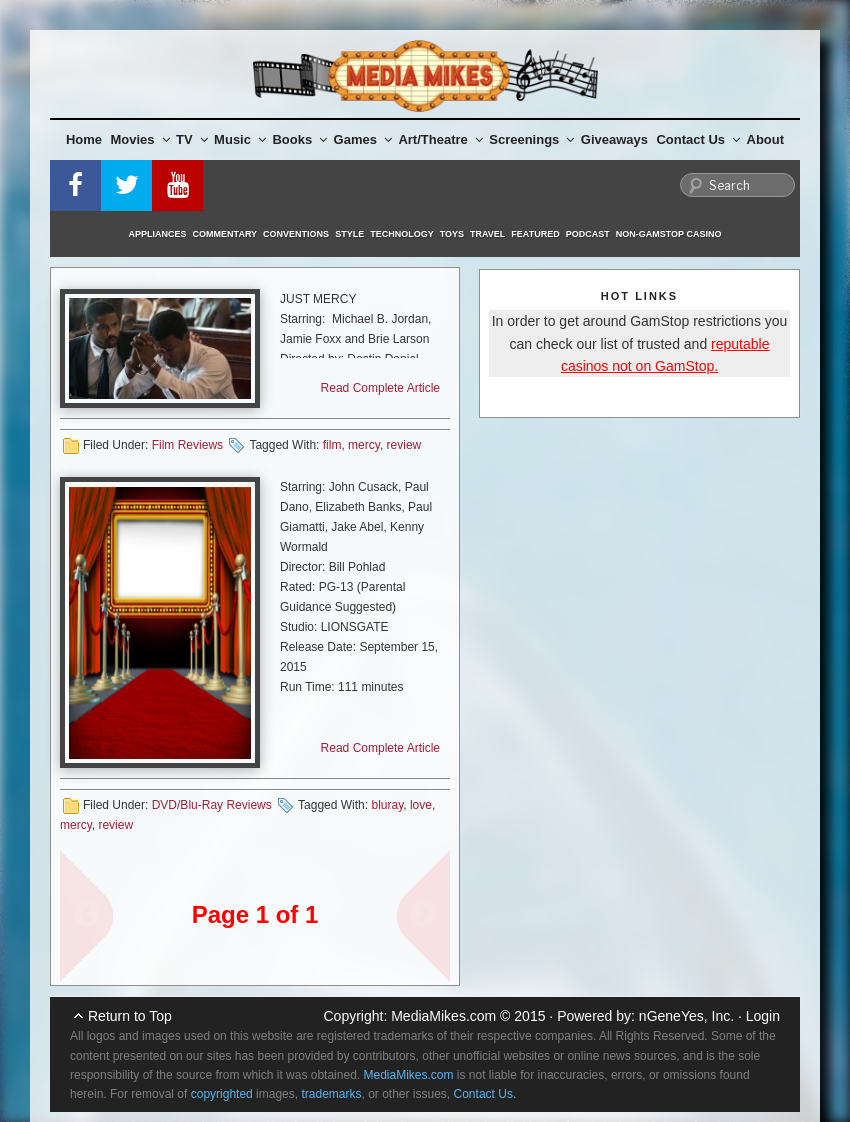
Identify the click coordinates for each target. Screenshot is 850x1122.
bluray (387, 805)
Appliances (158, 234)
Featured (535, 234)
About (766, 139)
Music (240, 139)
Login (763, 1016)
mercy (364, 445)
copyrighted (222, 1094)
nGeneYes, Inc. (686, 1016)
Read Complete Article (380, 388)
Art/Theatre (440, 139)
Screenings (531, 139)
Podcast (588, 234)
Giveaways (614, 139)
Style (349, 234)
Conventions (296, 234)
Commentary (225, 234)
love (421, 805)
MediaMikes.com (443, 1016)
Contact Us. (485, 1094)
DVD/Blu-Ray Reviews (212, 805)
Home (84, 139)
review (404, 445)
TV (192, 139)
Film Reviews (187, 445)
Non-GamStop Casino (669, 234)
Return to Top (130, 1016)
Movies (140, 139)
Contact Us (698, 139)
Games (363, 139)
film (332, 445)
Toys (452, 234)
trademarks (331, 1094)
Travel (487, 234)
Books (299, 139)
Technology (402, 234)
